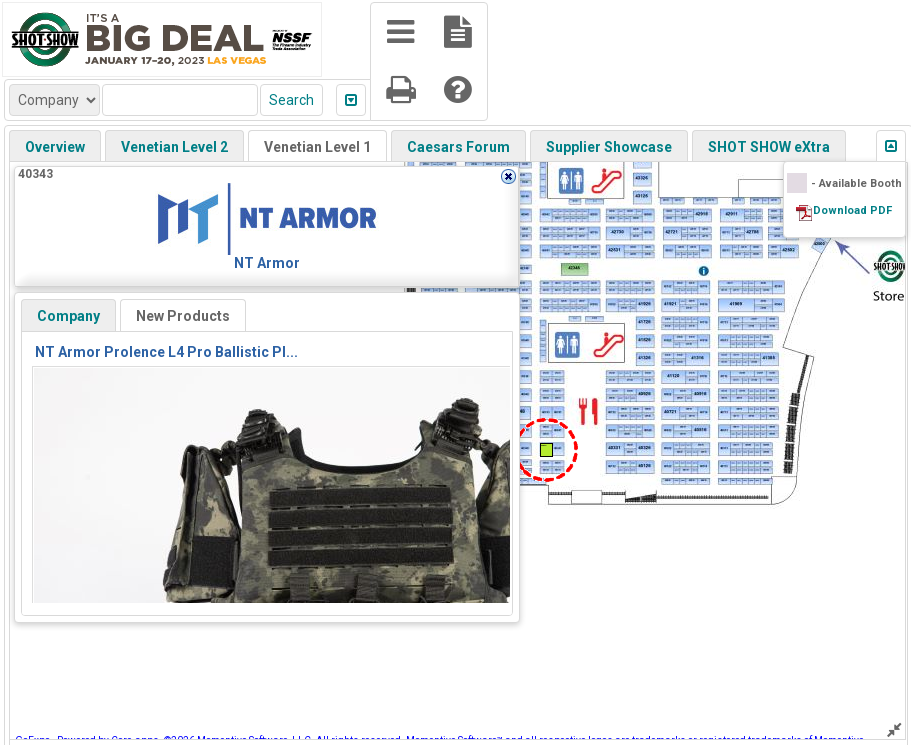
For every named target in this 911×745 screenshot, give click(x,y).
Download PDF (852, 210)
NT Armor (267, 263)
